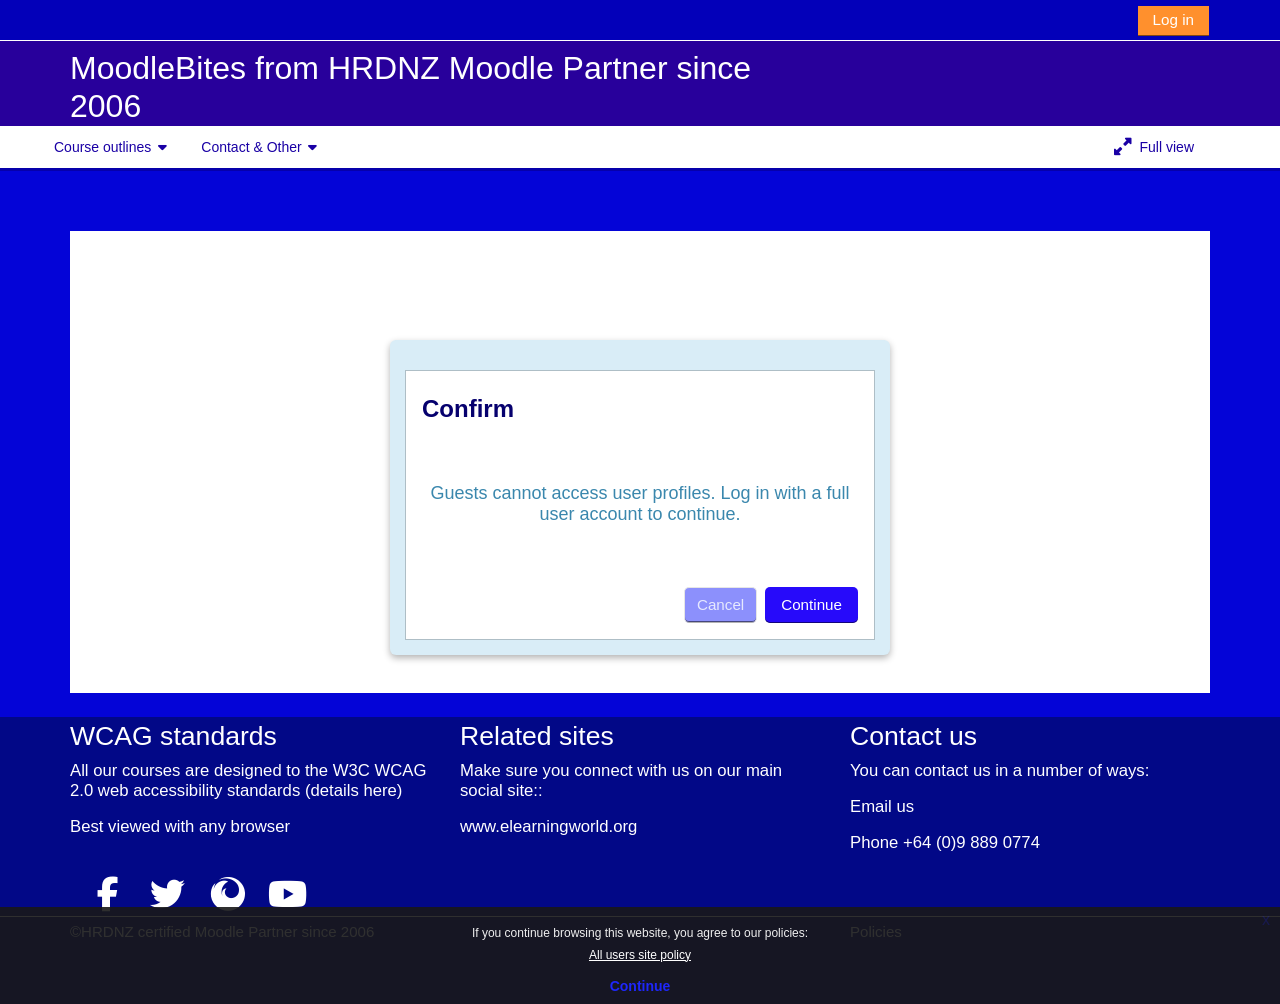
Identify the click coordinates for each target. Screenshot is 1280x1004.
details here (353, 790)
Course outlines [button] (102, 147)
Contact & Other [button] (251, 147)
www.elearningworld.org (548, 826)
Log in (1173, 19)
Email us (882, 806)
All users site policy (640, 955)
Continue (640, 986)
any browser (244, 826)
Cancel (720, 604)
